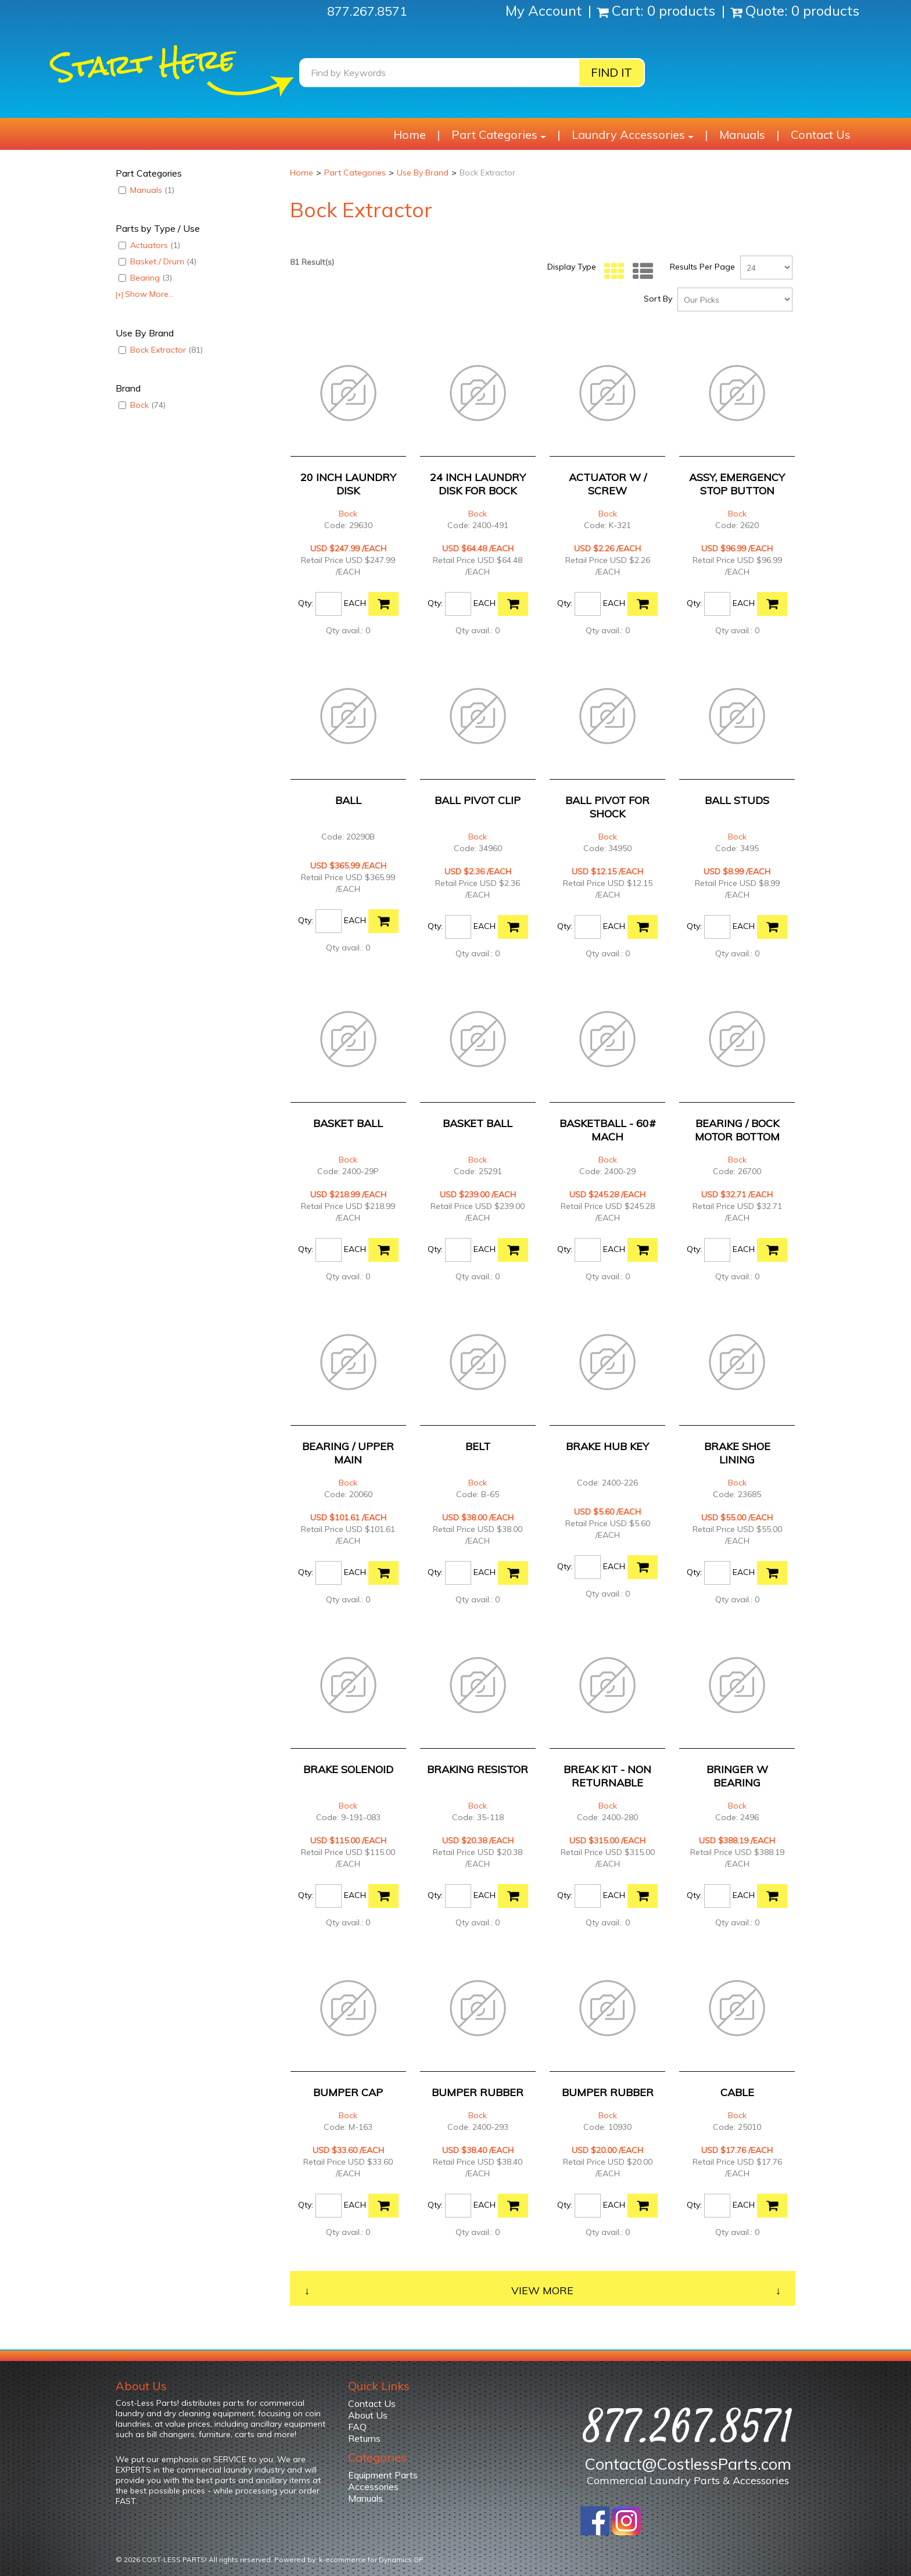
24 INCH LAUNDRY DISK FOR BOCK (478, 484)
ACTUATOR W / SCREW (608, 484)
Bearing (145, 277)
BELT (477, 1446)
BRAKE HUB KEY (607, 1446)
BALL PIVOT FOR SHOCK (607, 807)
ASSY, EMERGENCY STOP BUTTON (737, 484)
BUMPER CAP (348, 2092)
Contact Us (821, 134)
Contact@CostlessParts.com (687, 2464)
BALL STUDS (737, 800)
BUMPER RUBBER (477, 2092)
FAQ (357, 2427)
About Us (368, 2415)
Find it (611, 72)
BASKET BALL (348, 1123)
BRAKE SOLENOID (348, 1769)
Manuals (742, 134)
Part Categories (498, 134)
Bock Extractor (161, 350)
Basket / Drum (157, 261)
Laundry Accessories (633, 134)
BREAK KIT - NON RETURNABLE (607, 1776)
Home (409, 134)
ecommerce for (374, 2559)
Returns (364, 2438)
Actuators (149, 245)
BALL (348, 800)
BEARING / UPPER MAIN (348, 1453)
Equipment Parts (383, 2475)
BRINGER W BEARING (737, 1776)
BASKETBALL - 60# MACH (607, 1130)
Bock (142, 405)
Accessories (373, 2486)
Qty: (305, 603)
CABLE (737, 2092)
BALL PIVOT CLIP (478, 800)
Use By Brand (423, 172)
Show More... (145, 294)
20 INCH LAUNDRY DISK (348, 484)
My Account (545, 10)
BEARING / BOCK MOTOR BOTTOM (737, 1130)
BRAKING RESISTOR (477, 1769)
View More (542, 2290)
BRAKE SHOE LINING (737, 1453)
